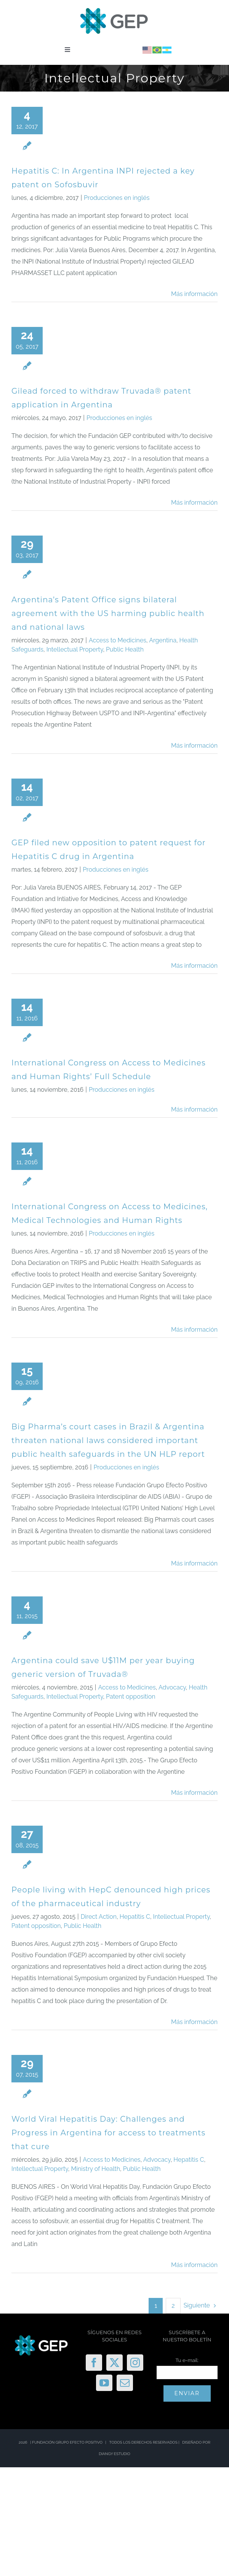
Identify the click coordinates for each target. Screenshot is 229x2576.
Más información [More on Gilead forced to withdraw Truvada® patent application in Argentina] (194, 502)
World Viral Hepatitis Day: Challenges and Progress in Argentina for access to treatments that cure (108, 2132)
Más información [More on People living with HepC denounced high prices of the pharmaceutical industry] (194, 2022)
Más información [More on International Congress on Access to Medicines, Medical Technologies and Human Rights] (194, 1329)
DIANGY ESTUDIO (114, 2454)
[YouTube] (104, 2383)
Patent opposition (130, 1696)
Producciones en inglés (116, 197)
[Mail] (125, 2383)
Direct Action (99, 1916)
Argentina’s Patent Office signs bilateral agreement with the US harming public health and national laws (108, 613)
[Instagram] (135, 2362)
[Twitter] (114, 2362)
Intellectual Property (74, 649)
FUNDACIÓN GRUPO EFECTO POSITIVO (67, 2442)
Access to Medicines (117, 640)
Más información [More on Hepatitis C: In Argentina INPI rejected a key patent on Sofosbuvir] (194, 294)
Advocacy (172, 1687)
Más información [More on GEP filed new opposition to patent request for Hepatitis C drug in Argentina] (194, 965)
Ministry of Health (95, 2168)
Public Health (125, 649)
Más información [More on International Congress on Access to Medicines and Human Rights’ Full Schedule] (194, 1109)
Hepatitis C (135, 1916)
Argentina (162, 640)
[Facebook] (94, 2362)
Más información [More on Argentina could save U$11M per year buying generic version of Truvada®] (194, 1792)
